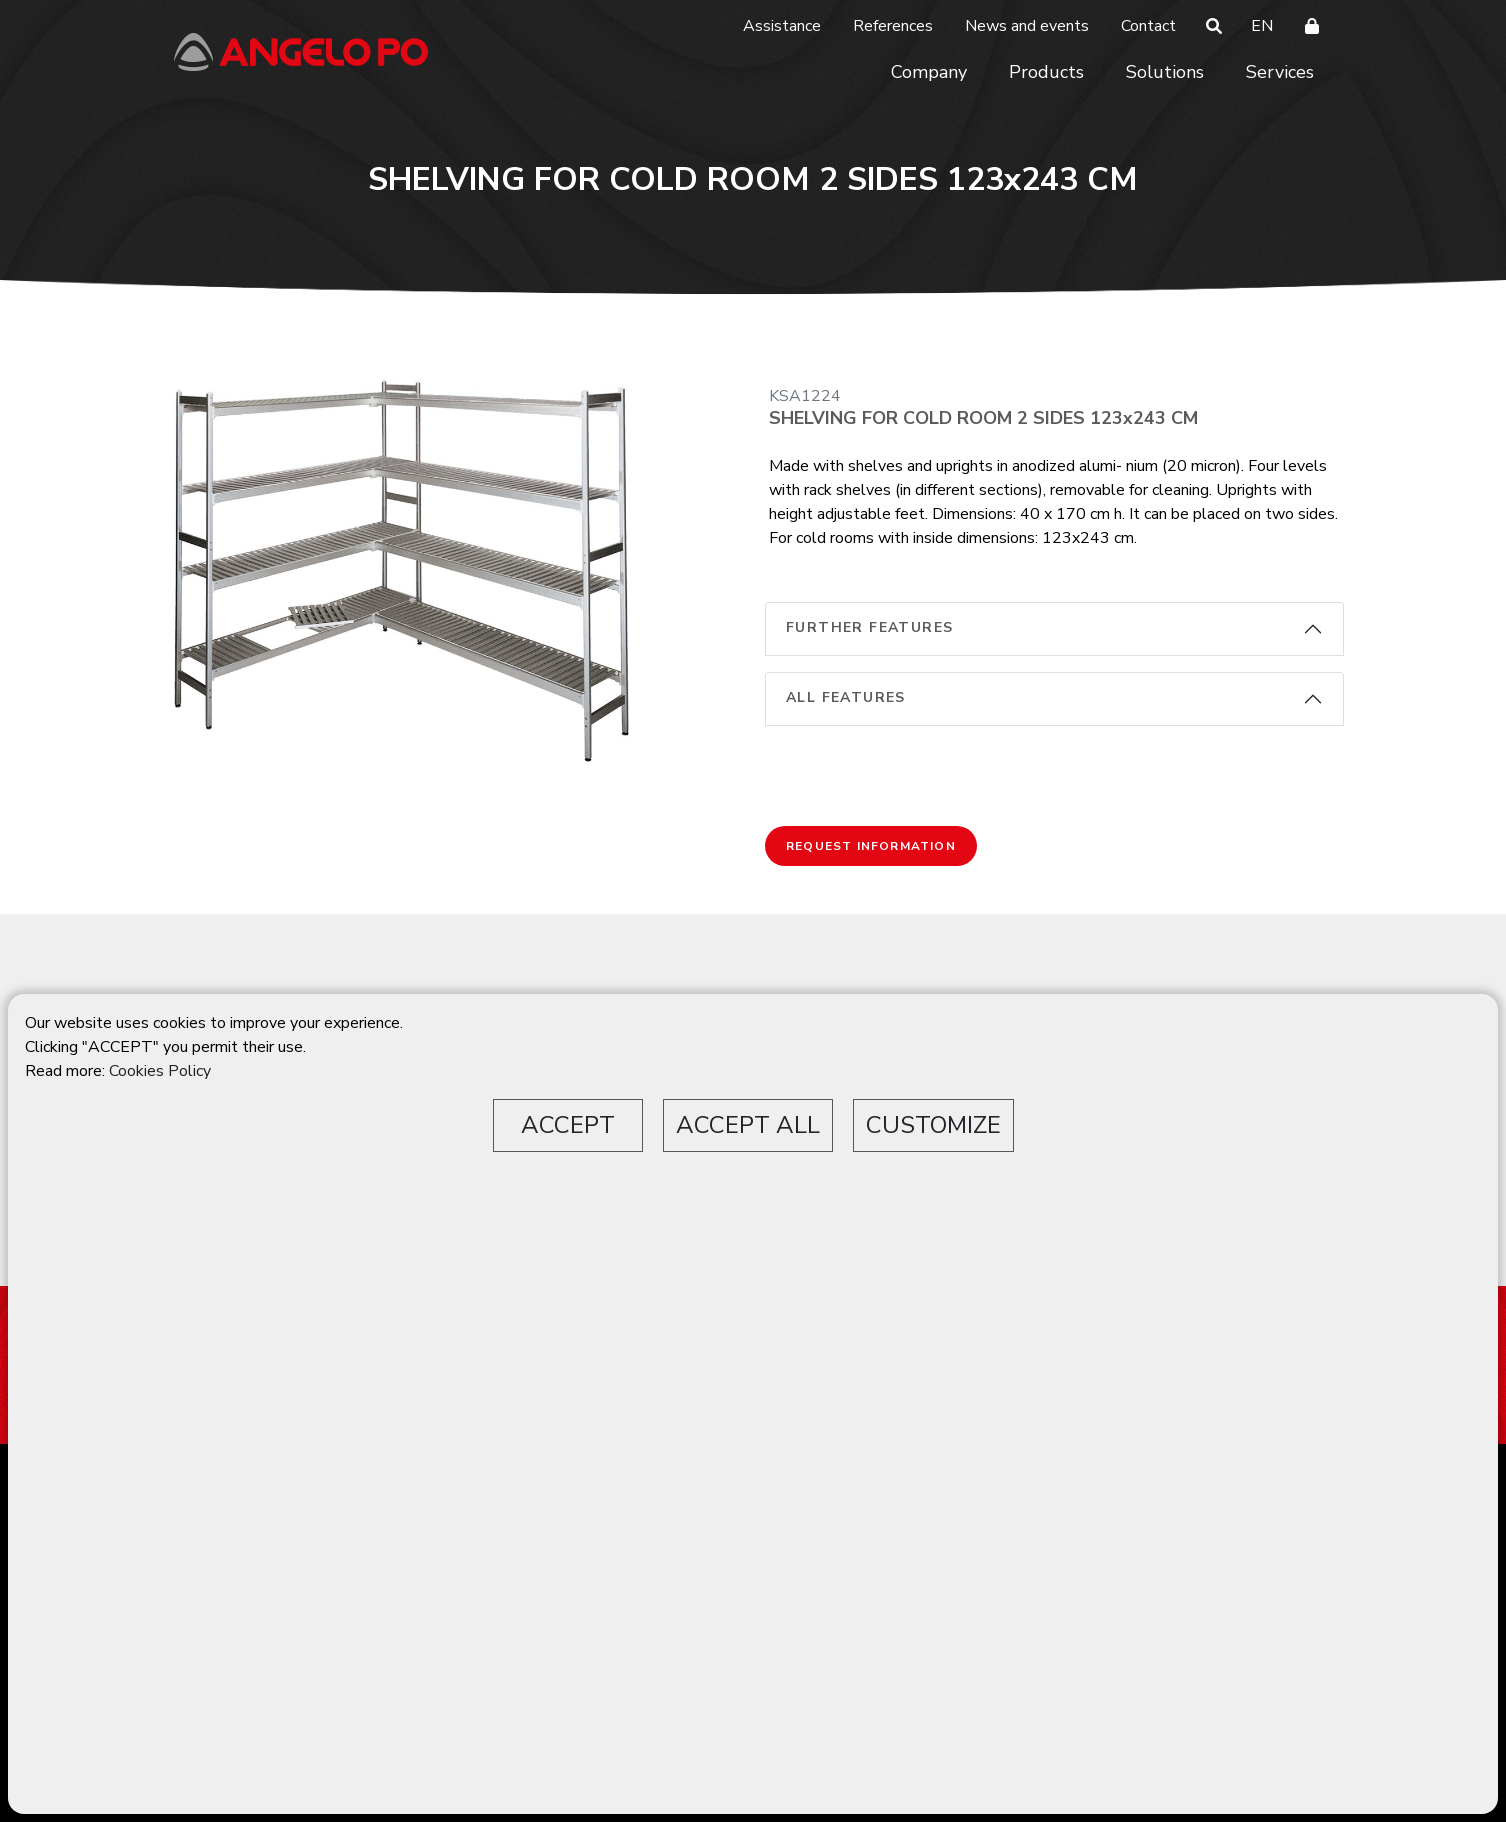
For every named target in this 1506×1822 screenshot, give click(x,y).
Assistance (782, 26)
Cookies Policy (160, 1071)
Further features (869, 627)
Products (1046, 72)
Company (929, 72)
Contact (1148, 26)
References (893, 26)
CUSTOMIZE (933, 1125)
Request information (871, 846)
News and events (1027, 26)
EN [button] (1262, 26)
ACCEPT (568, 1125)
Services (1280, 72)
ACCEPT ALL (748, 1125)
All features (846, 697)
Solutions (1165, 72)
